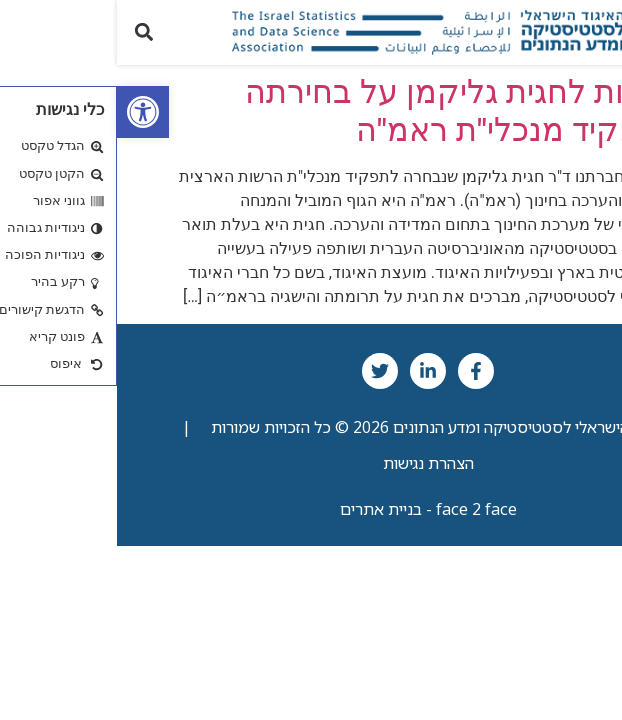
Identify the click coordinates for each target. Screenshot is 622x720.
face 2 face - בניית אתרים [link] (311, 509)
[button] (595, 32)
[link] (26, 112)
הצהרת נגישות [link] (311, 463)
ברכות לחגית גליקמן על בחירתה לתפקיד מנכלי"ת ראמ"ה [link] (344, 111)
